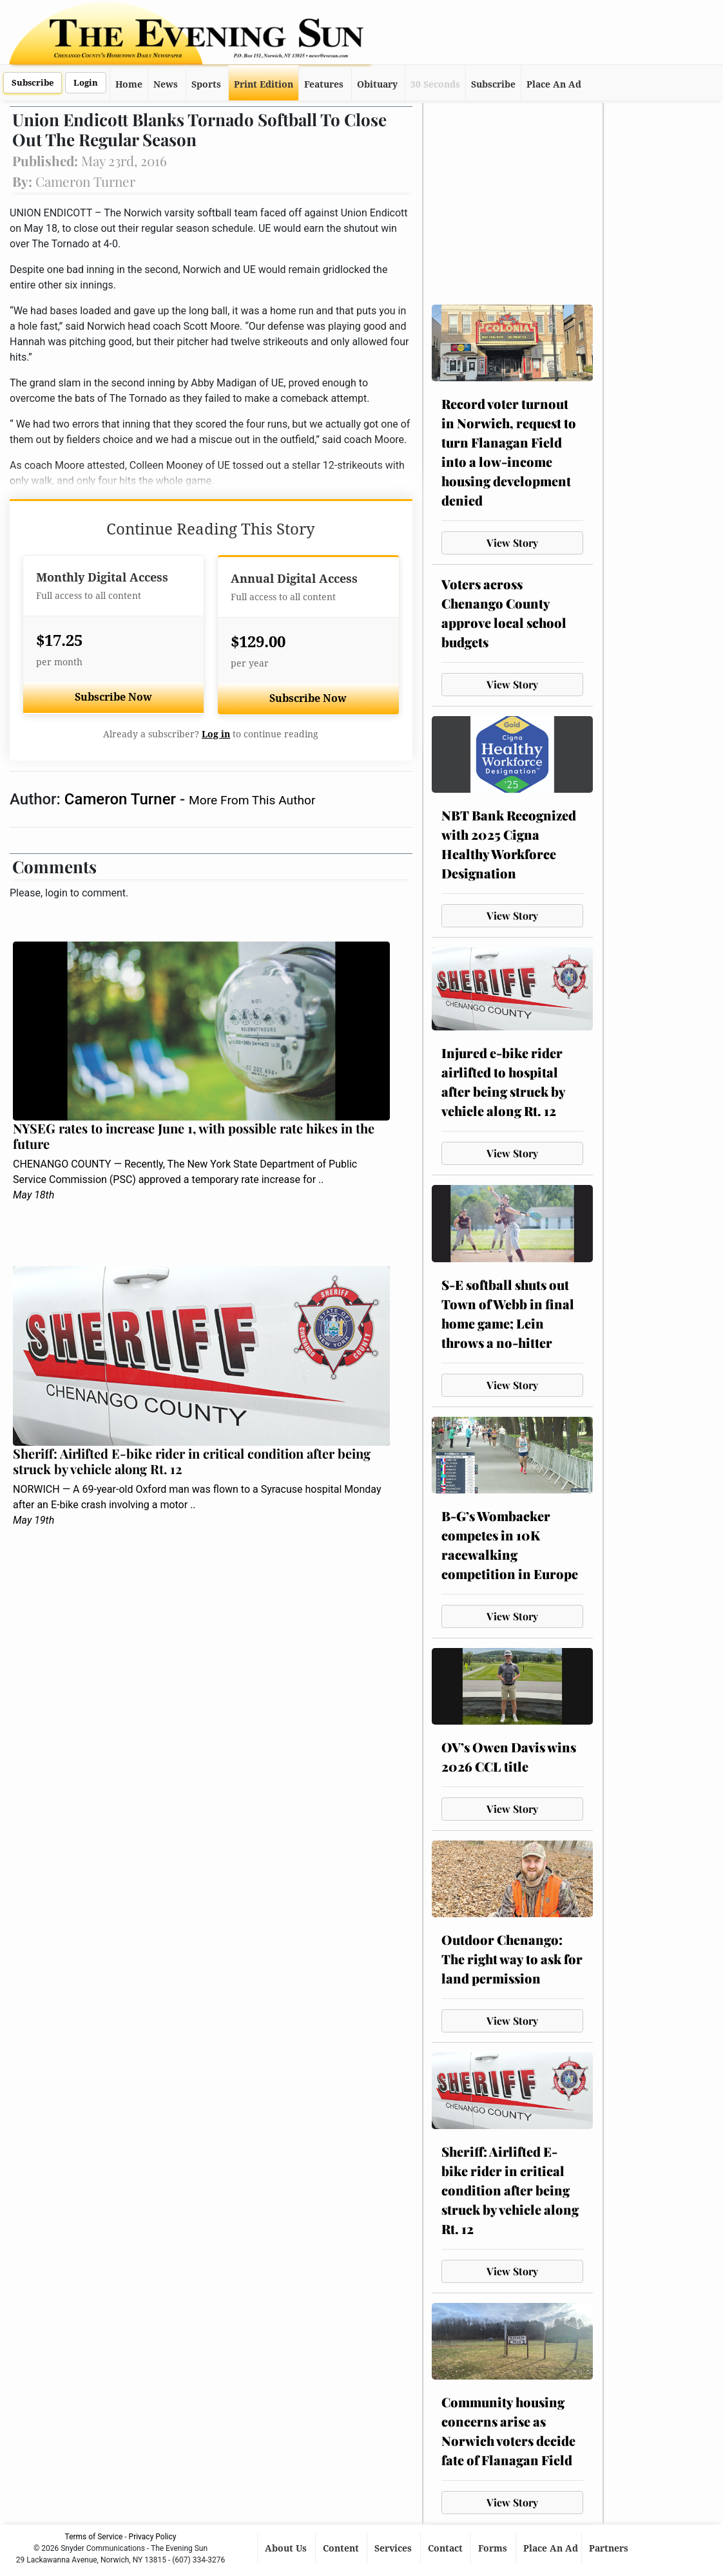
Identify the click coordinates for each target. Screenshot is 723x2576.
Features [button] (323, 84)
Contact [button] (446, 2548)
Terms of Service (94, 2536)
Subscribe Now (113, 697)
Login (85, 83)
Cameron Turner (122, 799)
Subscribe (32, 83)
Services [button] (394, 2548)
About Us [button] (287, 2548)
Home (128, 84)
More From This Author (252, 800)
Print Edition (263, 84)
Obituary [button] (377, 84)
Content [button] (342, 2548)
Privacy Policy (153, 2536)
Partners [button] (610, 2548)
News (165, 84)
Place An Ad (553, 84)
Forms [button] (494, 2548)
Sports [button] (206, 84)
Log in (216, 734)
